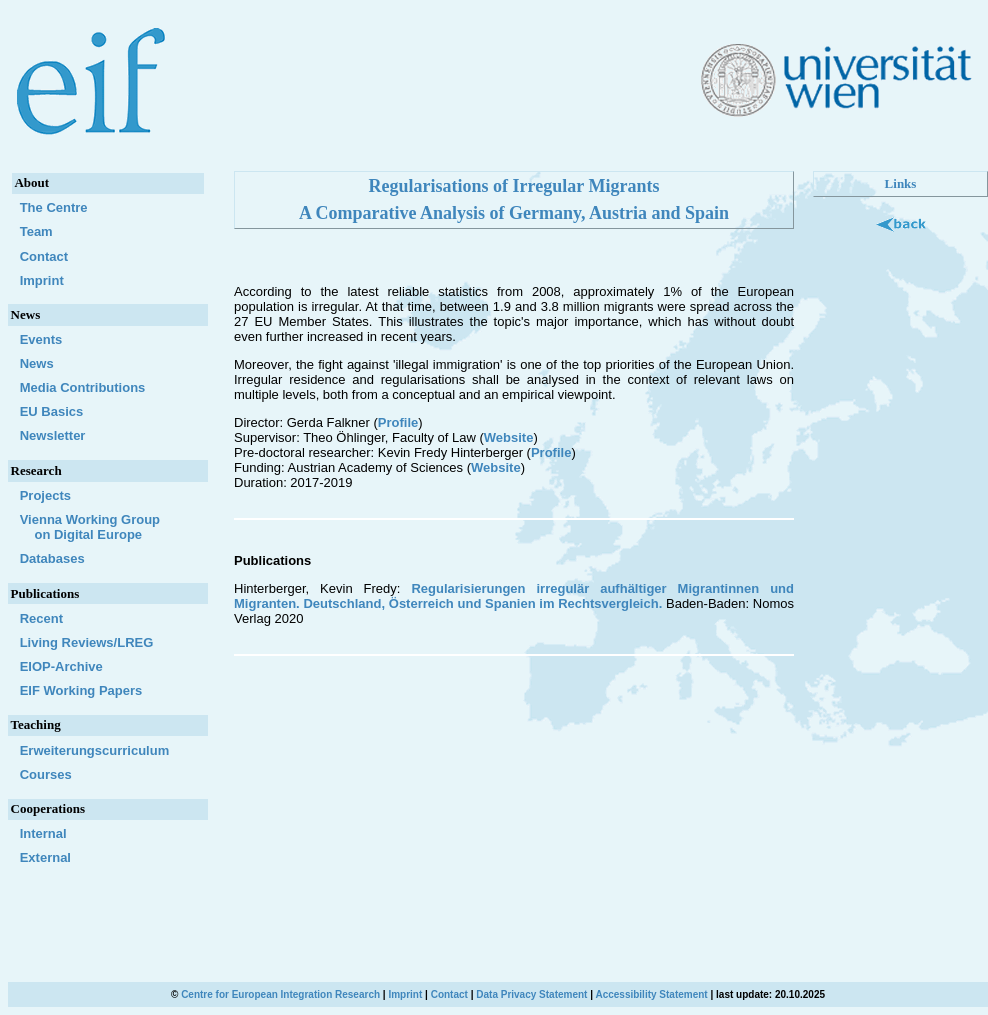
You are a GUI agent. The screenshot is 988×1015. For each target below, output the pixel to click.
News (37, 363)
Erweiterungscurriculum (95, 750)
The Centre (54, 207)
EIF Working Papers (81, 690)
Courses (46, 774)
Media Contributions (83, 387)
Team (36, 231)
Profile (398, 422)
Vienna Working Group (107, 527)
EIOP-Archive (61, 666)
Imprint (42, 280)
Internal (43, 833)
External (45, 857)
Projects (45, 495)
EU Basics (52, 411)
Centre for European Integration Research (280, 994)
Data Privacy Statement (531, 994)
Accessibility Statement (651, 994)
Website (509, 437)
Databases (52, 558)
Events (41, 339)
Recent (41, 618)
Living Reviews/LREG (87, 642)
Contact (44, 256)
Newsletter (53, 435)
